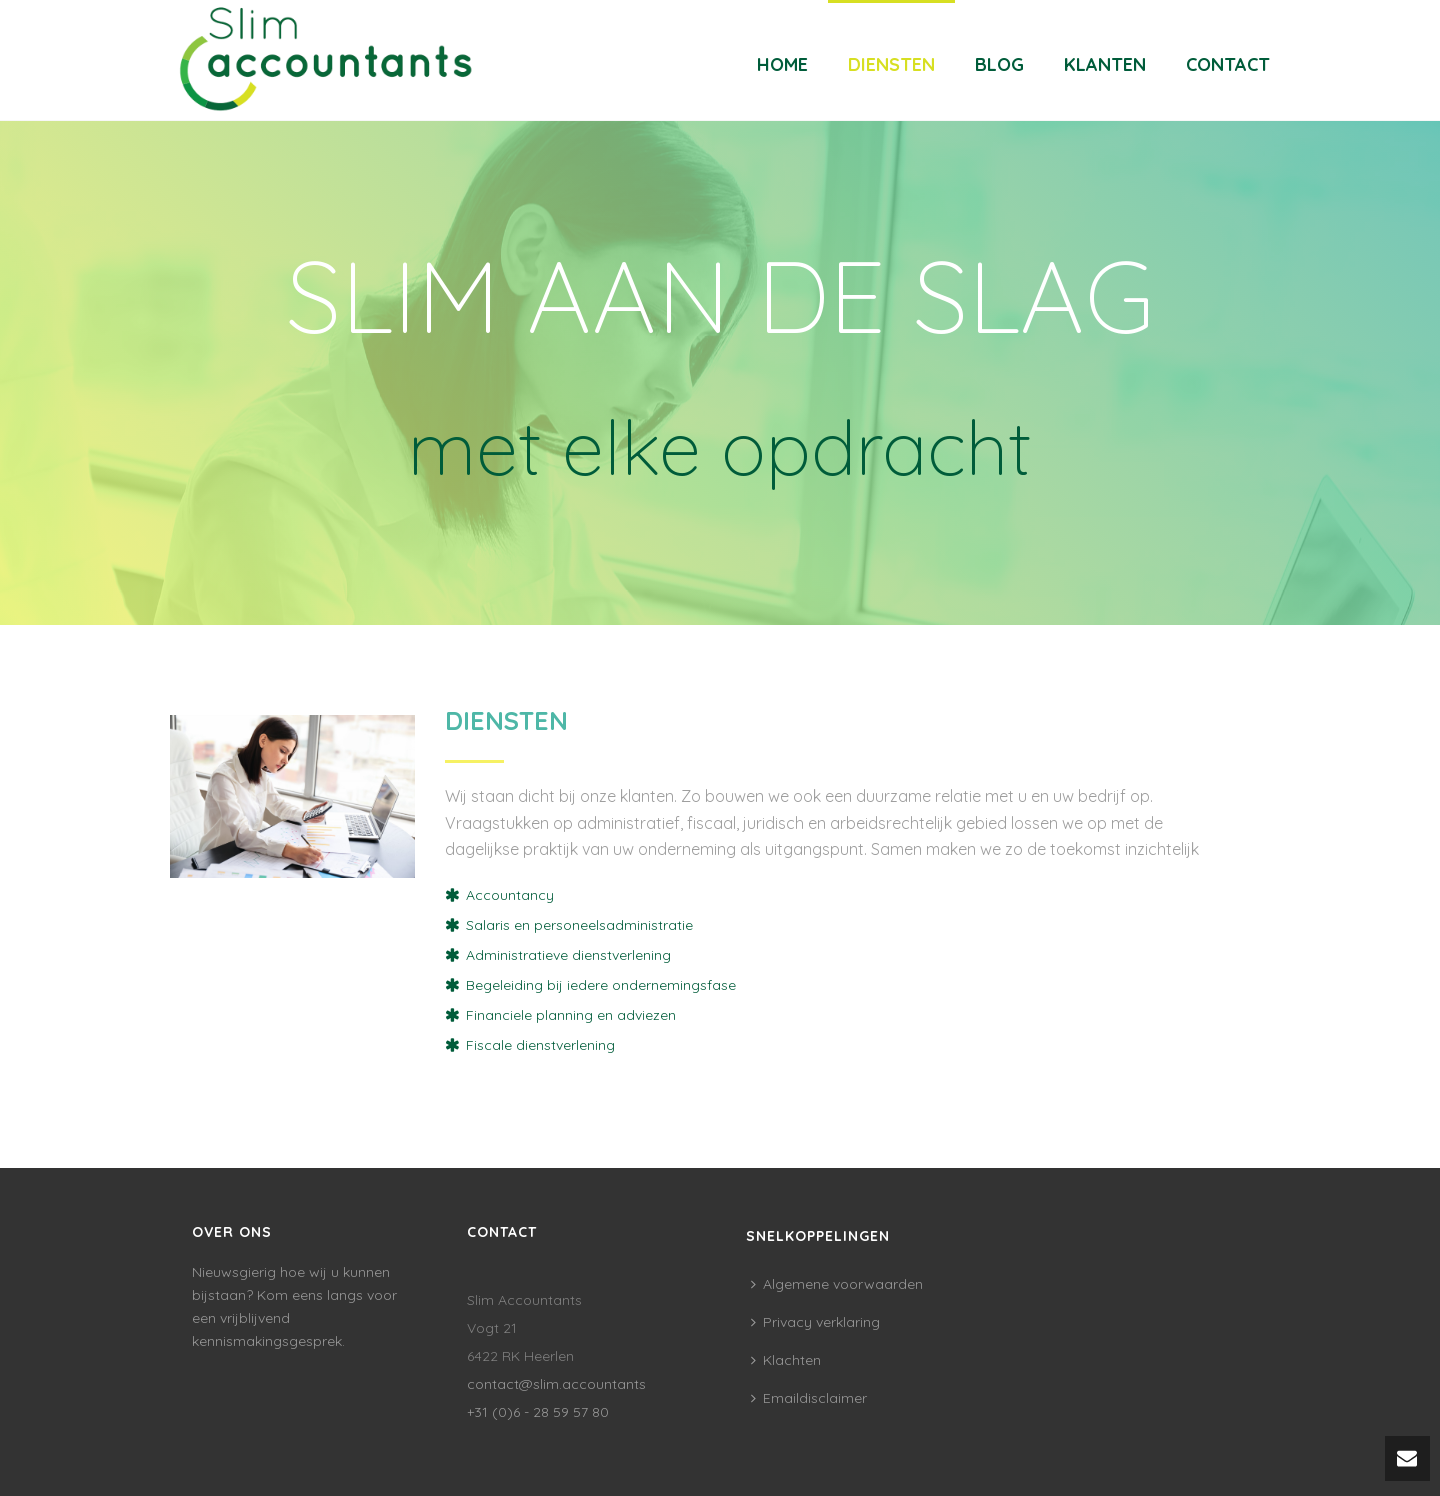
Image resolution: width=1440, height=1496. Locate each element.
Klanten (1105, 64)
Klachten (786, 1360)
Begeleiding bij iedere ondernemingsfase (601, 985)
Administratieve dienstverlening (568, 955)
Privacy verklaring (815, 1322)
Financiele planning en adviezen (571, 1015)
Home (782, 64)
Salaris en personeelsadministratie (579, 925)
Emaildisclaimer (809, 1398)
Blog (999, 64)
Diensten (891, 64)
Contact (1228, 64)
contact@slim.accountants (556, 1384)
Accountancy (510, 895)
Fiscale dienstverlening (540, 1045)
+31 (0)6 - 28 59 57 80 (538, 1412)
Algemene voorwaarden (837, 1284)
